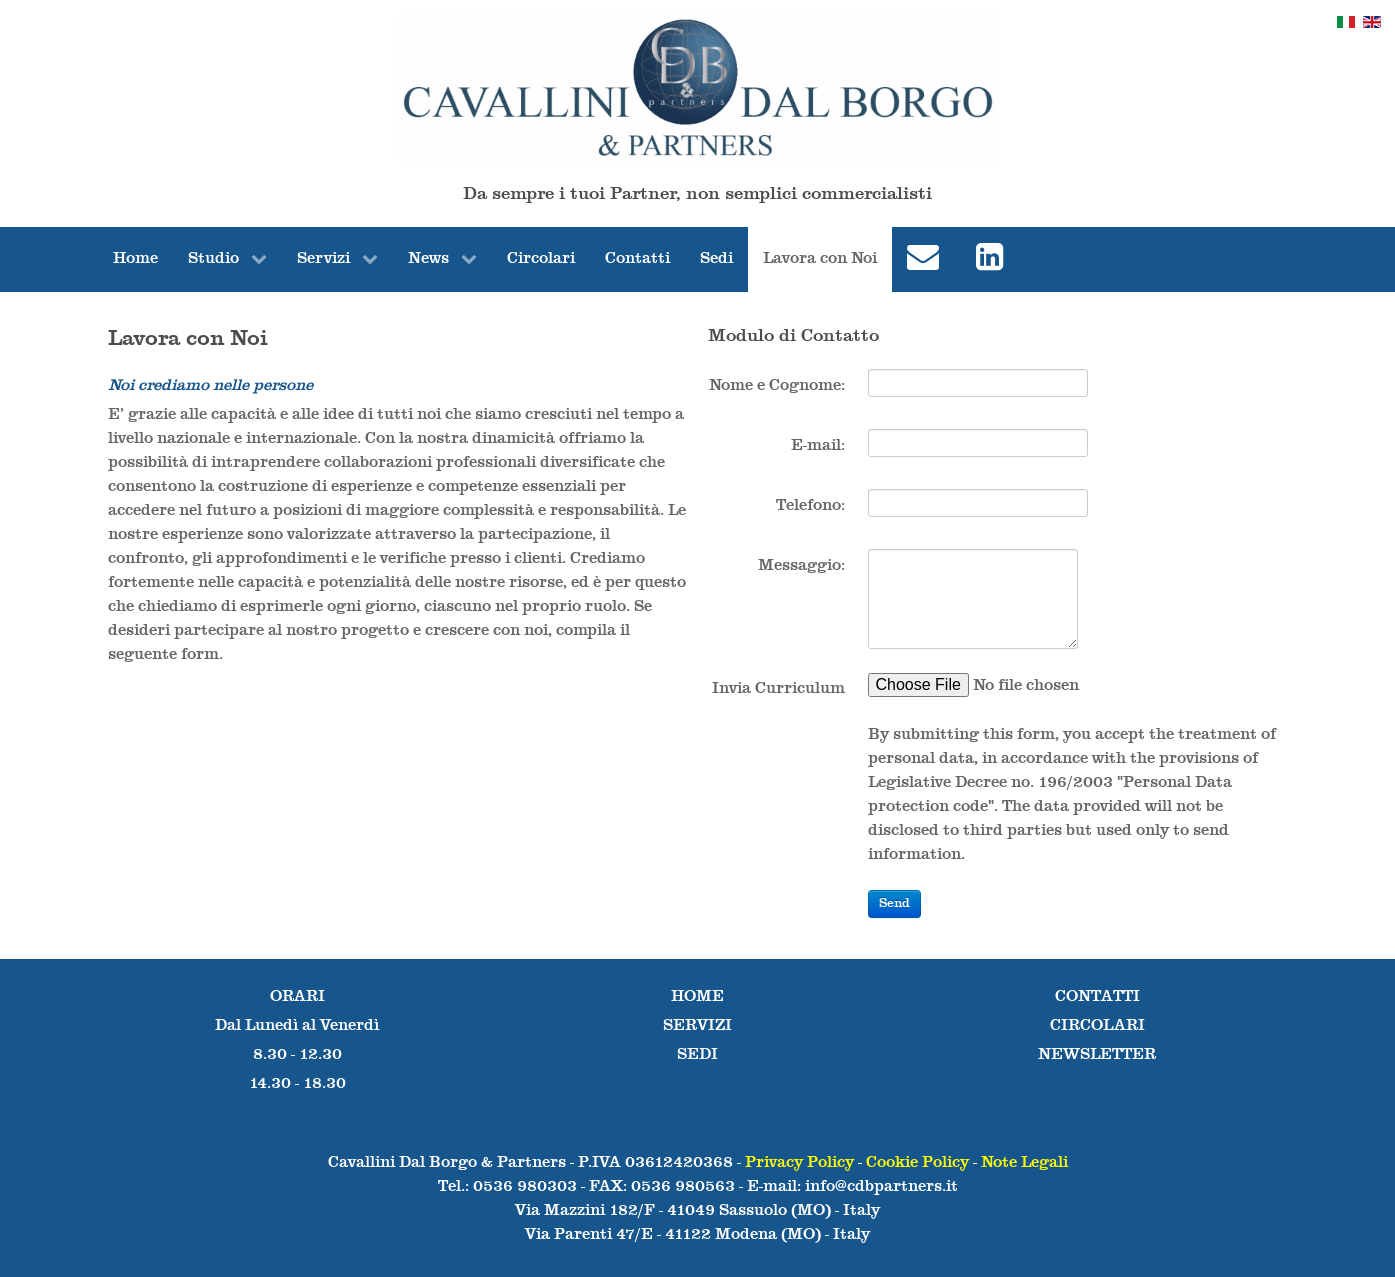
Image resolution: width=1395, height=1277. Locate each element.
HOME (697, 997)
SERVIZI (697, 1026)
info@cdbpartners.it (881, 1187)
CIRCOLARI (1097, 1026)
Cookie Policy (917, 1163)
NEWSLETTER (1097, 1055)
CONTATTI (1097, 997)
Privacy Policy (799, 1163)
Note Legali (1024, 1163)
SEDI (697, 1055)
